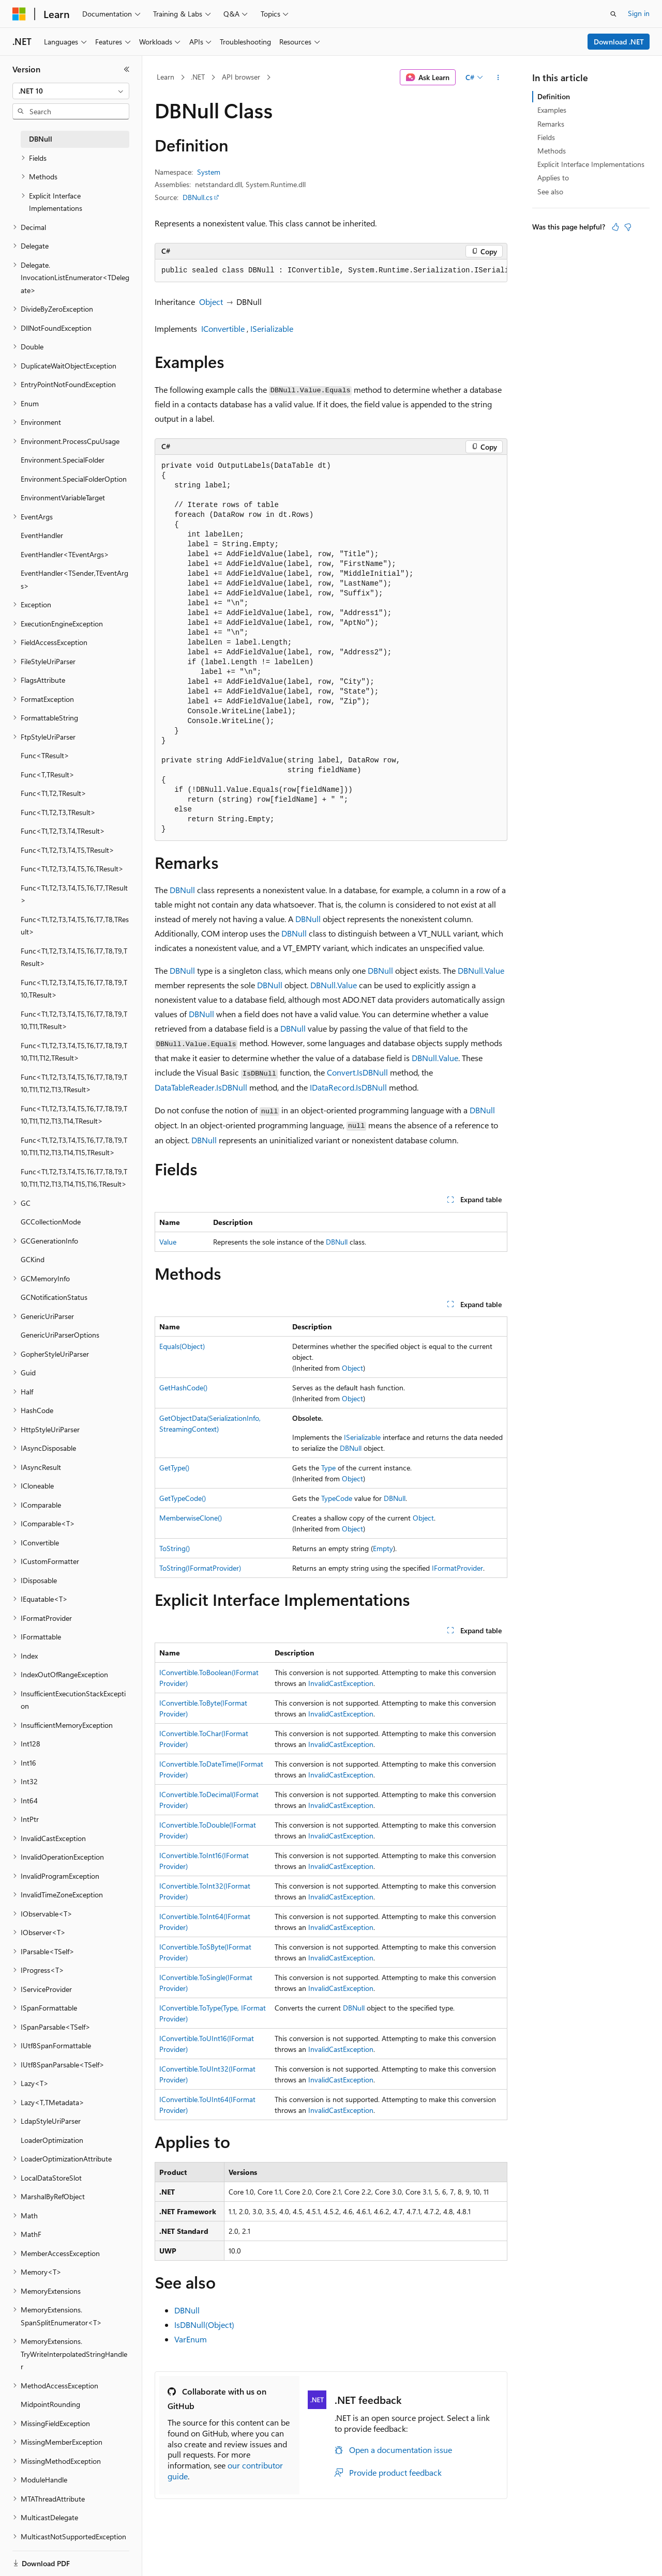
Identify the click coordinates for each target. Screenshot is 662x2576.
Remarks (550, 124)
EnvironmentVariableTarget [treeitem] (63, 497)
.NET (198, 77)
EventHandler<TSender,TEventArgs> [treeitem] (74, 579)
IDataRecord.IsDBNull (348, 1087)
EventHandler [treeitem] (42, 535)
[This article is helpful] (615, 227)
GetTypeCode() (182, 1498)
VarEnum (190, 2339)
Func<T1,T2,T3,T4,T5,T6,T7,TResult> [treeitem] (74, 894)
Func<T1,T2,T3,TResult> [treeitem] (58, 812)
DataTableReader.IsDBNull (201, 1087)
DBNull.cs (198, 197)
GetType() (174, 1468)
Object (211, 301)
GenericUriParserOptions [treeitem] (60, 1335)
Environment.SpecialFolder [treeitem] (62, 460)
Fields (546, 137)
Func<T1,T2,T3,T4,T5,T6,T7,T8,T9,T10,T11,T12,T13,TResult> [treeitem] (74, 1083)
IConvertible (223, 328)
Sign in (639, 13)
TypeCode (336, 1498)
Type (328, 1468)
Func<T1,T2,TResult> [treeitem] (53, 793)
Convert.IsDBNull (357, 1072)
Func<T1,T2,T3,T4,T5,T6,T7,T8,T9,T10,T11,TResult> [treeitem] (74, 1020)
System (208, 172)
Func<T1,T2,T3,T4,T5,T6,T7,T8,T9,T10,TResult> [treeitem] (74, 988)
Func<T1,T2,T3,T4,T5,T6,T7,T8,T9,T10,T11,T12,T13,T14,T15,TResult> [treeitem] (74, 1146)
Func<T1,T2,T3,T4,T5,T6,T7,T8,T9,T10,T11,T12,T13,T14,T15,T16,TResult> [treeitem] (74, 1178)
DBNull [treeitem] (40, 139)
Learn (165, 77)
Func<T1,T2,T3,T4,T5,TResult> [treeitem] (67, 850)
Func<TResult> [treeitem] (45, 755)
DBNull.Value (481, 970)
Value (167, 1242)
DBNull (182, 889)
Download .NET (619, 42)
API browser (241, 77)
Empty (383, 1548)
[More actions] (498, 77)
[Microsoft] (19, 14)
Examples (551, 110)
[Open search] (613, 14)
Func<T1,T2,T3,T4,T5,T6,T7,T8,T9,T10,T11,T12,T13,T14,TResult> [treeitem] (74, 1114)
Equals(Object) (182, 1346)
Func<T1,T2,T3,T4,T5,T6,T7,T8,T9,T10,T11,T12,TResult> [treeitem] (74, 1051)
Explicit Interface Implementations (590, 164)
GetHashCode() (183, 1387)
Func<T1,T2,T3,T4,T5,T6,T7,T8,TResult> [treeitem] (75, 925)
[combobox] (70, 91)
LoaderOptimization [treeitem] (52, 2140)
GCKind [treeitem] (32, 1259)
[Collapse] (127, 69)
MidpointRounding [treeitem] (50, 2404)
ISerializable (271, 328)
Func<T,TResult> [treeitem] (47, 774)
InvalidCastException (340, 1683)
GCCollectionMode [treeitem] (51, 1221)
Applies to (553, 177)
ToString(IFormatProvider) (200, 1568)
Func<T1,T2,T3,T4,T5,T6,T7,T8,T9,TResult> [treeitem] (74, 957)
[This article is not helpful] (628, 227)
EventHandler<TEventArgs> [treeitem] (65, 554)
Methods (551, 151)
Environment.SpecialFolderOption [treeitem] (74, 479)
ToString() (174, 1548)
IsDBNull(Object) (204, 2324)
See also (550, 191)
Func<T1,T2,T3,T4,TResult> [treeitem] (63, 831)
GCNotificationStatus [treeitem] (54, 1297)
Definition (553, 96)
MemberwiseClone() (190, 1518)
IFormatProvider (457, 1568)
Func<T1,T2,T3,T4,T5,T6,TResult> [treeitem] (72, 868)
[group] (331, 270)
